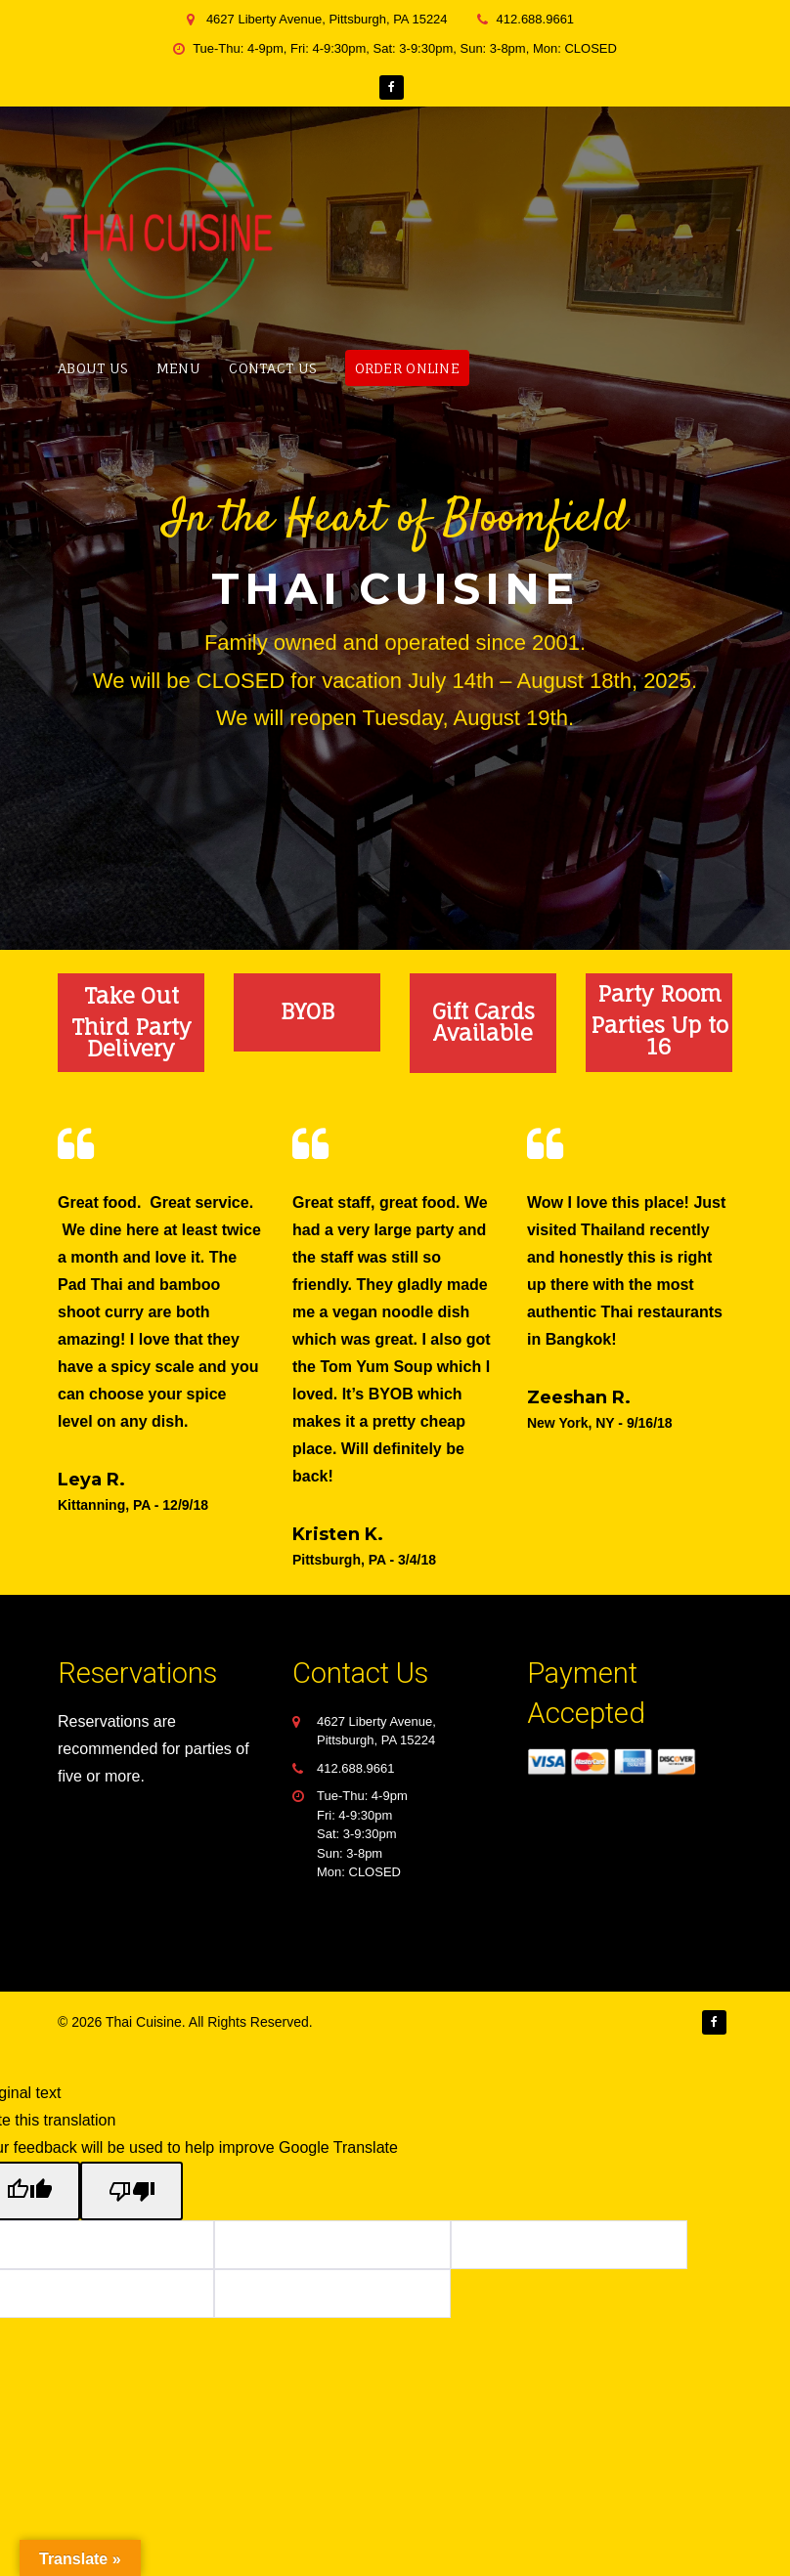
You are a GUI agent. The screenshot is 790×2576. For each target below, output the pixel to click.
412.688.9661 (356, 1768)
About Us (92, 368)
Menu (178, 368)
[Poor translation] (131, 2191)
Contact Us (272, 368)
